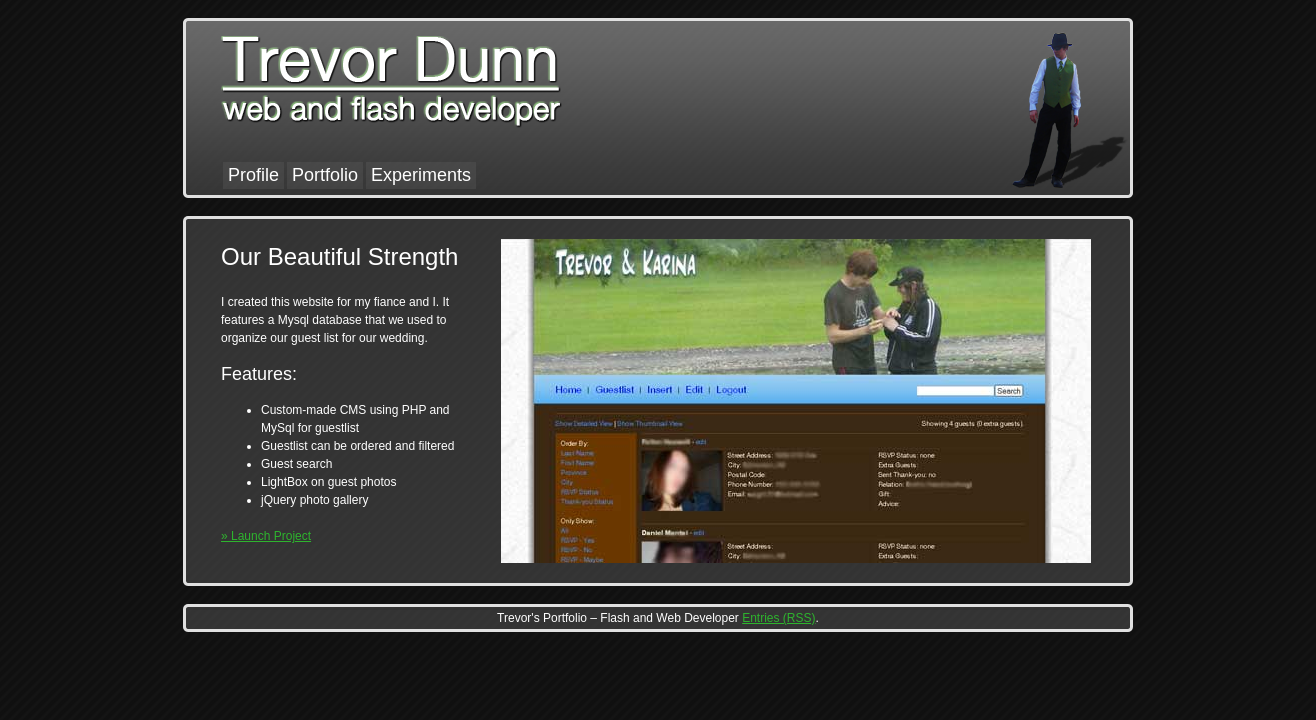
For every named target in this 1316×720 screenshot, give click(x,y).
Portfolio (325, 175)
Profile (253, 175)
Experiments (421, 175)
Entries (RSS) (778, 618)
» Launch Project (266, 536)
